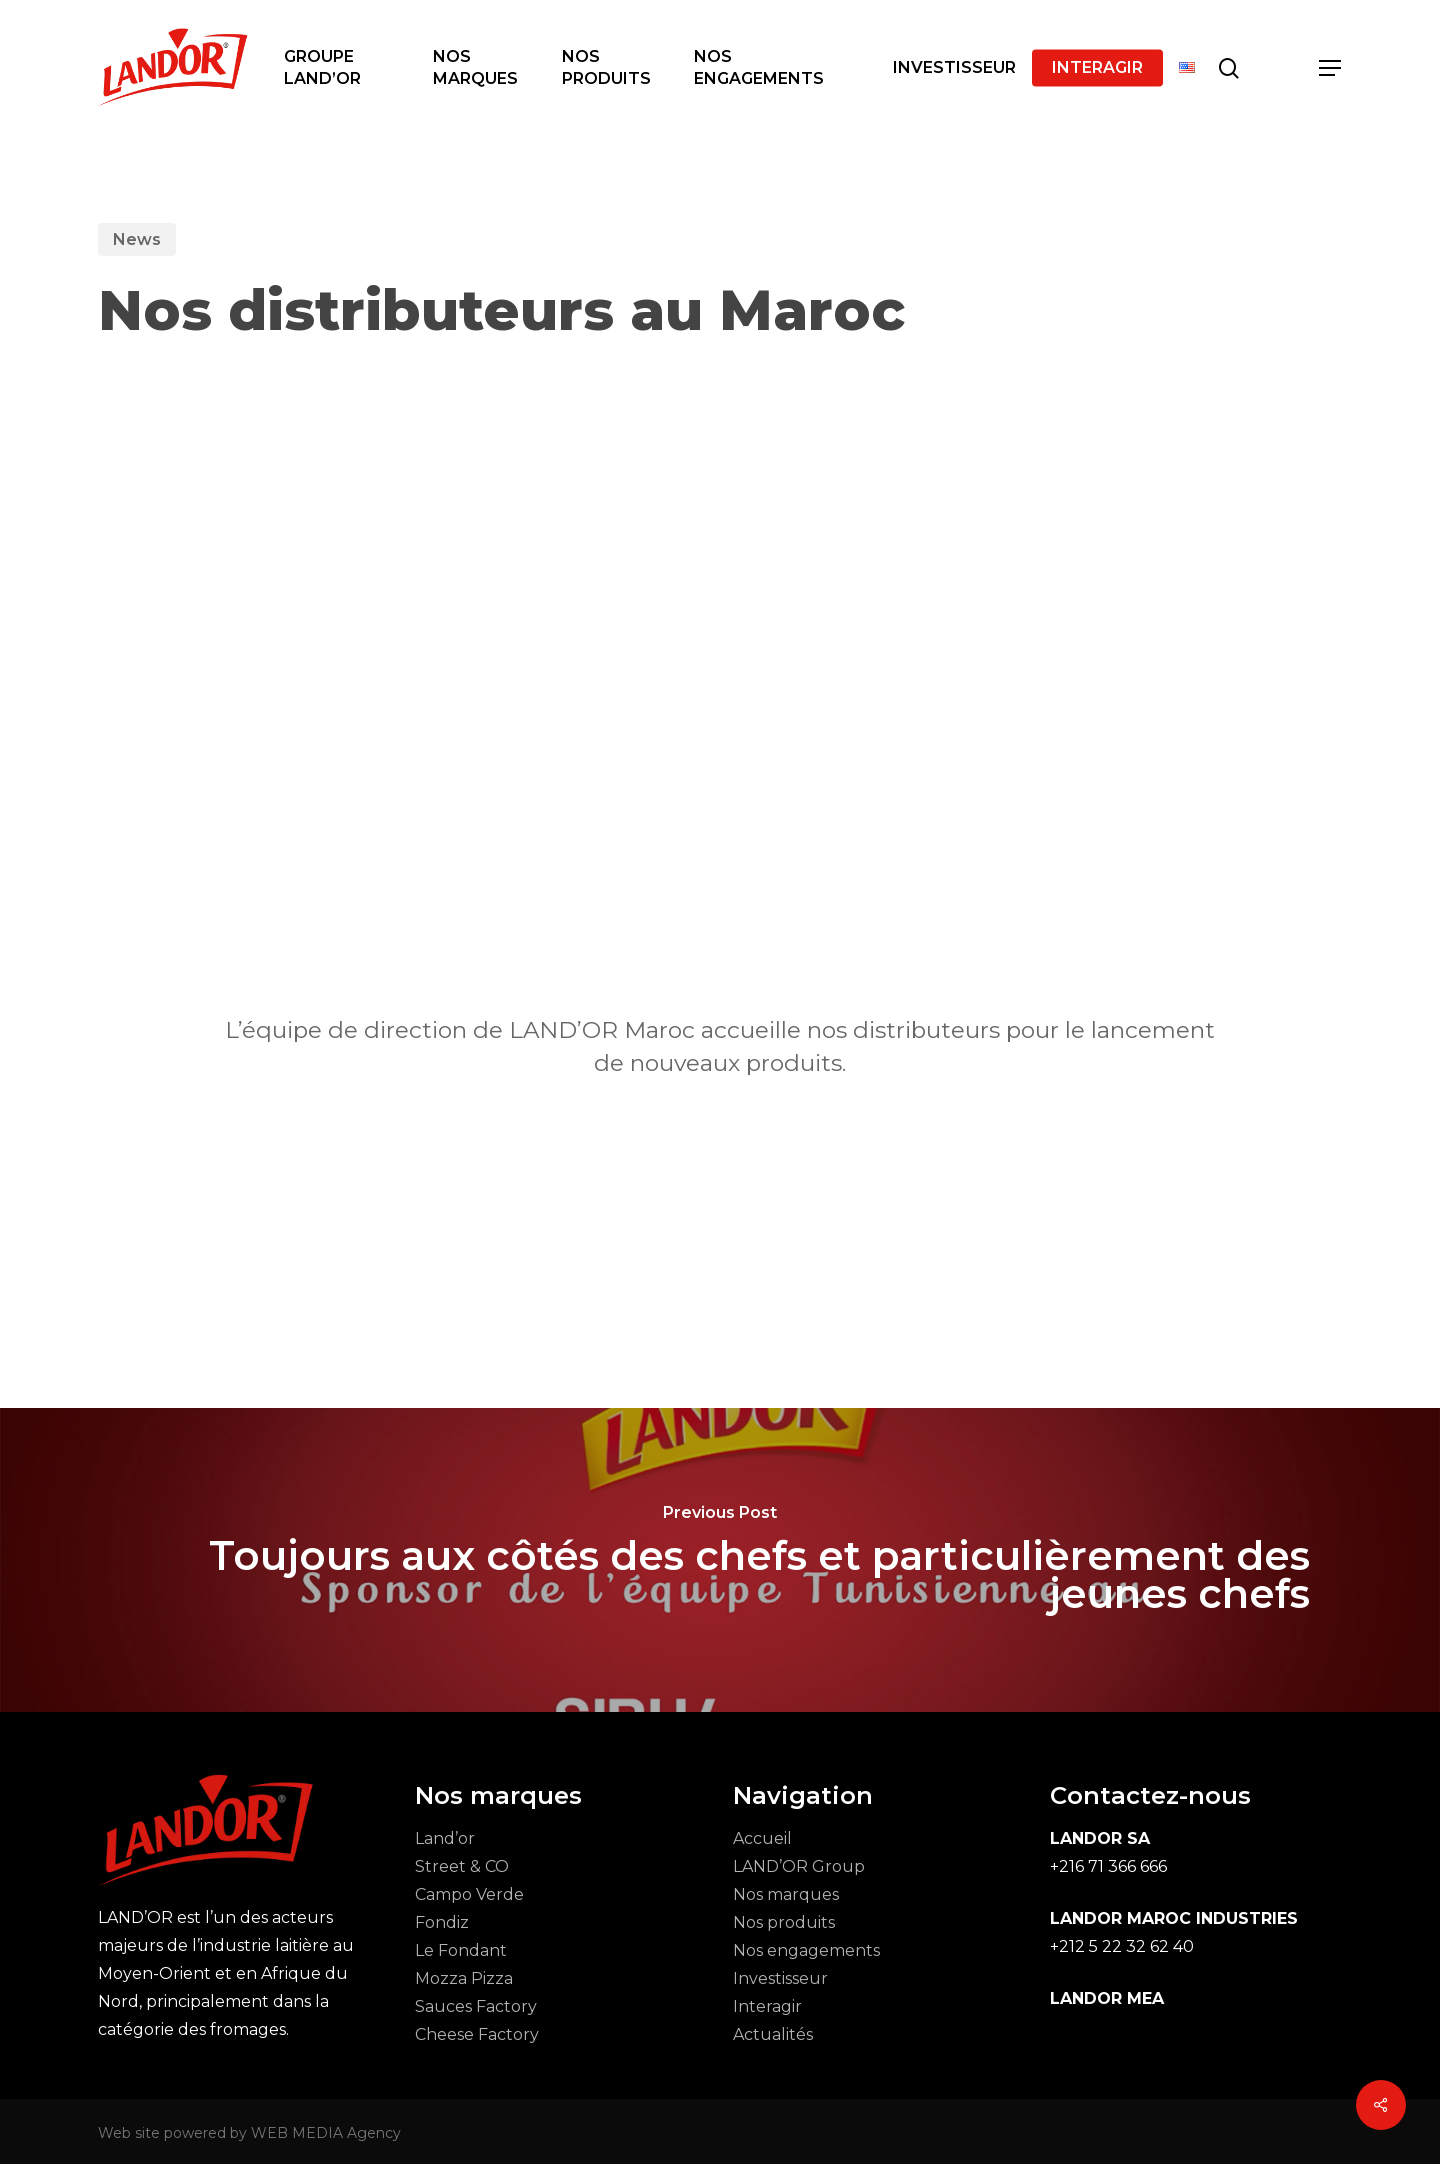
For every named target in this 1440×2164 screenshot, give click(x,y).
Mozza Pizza (464, 1978)
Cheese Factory (477, 2034)
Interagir (767, 2006)
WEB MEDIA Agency (326, 2133)
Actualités (773, 2034)
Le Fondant (461, 1950)
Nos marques (786, 1894)
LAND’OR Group (799, 1866)
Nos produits (784, 1922)
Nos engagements (806, 1950)
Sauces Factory (476, 2006)
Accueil (762, 1838)
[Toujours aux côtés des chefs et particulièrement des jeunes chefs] (720, 1560)
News (137, 239)
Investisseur (780, 1978)
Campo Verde (469, 1894)
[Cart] (1280, 68)
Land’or (445, 1838)
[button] (1331, 68)
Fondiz (442, 1922)
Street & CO (462, 1866)
